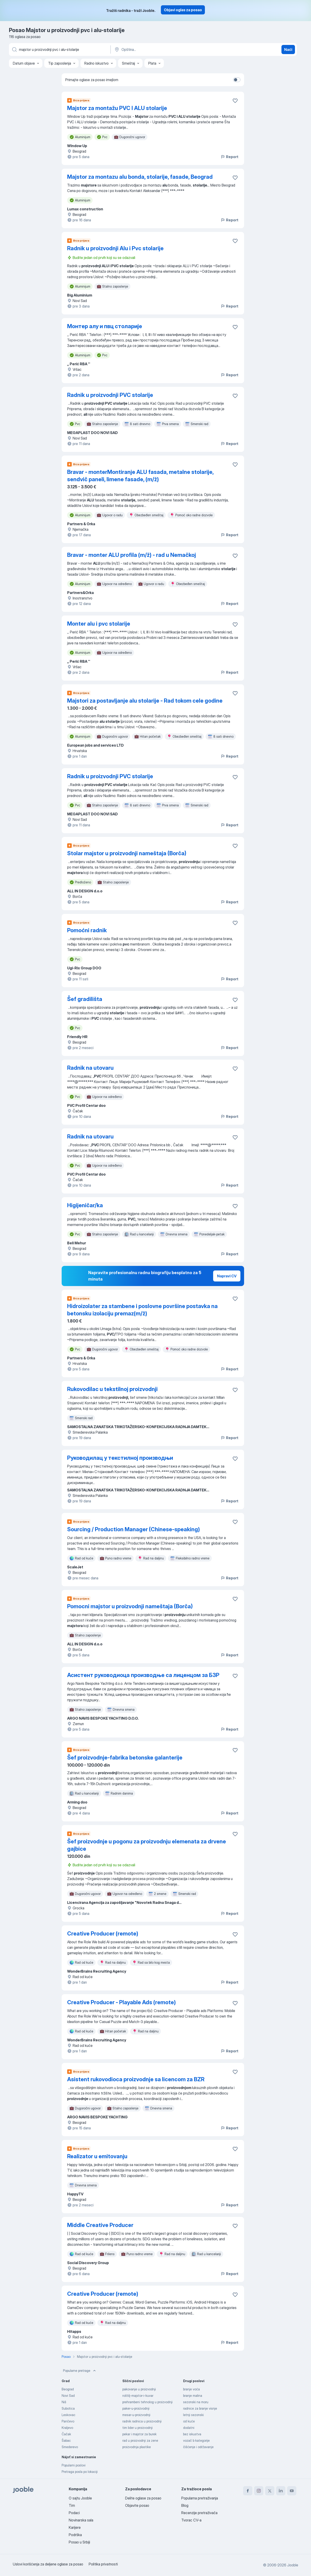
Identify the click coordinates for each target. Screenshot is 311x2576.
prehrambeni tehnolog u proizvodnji (147, 2402)
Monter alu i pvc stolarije (98, 623)
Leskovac (68, 2415)
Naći (288, 49)
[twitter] (269, 2490)
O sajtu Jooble (80, 2498)
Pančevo (68, 2421)
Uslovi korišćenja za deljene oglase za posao (48, 2564)
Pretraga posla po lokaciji (80, 2472)
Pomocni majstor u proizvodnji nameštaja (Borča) (130, 1606)
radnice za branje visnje (200, 2408)
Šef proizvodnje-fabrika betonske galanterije (124, 1757)
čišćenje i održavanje (198, 2447)
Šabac (66, 2440)
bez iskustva (192, 2434)
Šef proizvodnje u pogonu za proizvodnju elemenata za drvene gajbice (146, 1845)
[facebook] (247, 2490)
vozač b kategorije (196, 2440)
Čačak (66, 2434)
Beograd (68, 2389)
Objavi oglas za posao (183, 10)
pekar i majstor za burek (139, 2434)
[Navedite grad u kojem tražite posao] (161, 49)
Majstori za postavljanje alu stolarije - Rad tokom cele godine (145, 700)
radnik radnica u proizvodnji (142, 2421)
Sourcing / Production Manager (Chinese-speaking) (133, 1529)
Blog (184, 2505)
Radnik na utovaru (90, 1067)
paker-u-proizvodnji (135, 2408)
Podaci (74, 2512)
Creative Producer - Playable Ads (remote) (121, 2002)
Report (229, 156)
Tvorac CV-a (191, 2520)
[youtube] (291, 2490)
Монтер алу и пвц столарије (104, 326)
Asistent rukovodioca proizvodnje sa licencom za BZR (135, 2079)
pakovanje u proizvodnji (139, 2389)
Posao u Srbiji (79, 2542)
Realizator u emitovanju (97, 2156)
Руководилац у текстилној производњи (120, 1457)
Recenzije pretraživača (199, 2512)
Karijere (75, 2527)
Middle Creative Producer (100, 2225)
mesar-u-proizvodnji (136, 2415)
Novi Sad (68, 2395)
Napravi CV (227, 1276)
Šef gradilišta (84, 999)
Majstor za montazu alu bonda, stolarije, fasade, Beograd (140, 176)
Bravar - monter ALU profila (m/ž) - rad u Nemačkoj (131, 555)
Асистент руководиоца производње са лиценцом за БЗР (143, 1675)
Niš (64, 2402)
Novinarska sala (81, 2520)
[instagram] (258, 2490)
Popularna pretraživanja (199, 2498)
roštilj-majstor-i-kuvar (137, 2395)
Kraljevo (67, 2428)
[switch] (236, 79)
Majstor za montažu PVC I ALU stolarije (117, 108)
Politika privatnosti (103, 2564)
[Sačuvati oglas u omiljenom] (235, 100)
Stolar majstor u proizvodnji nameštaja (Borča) (126, 853)
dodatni (188, 2428)
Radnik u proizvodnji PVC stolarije (110, 395)
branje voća (191, 2389)
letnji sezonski (193, 2415)
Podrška (75, 2534)
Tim (72, 2505)
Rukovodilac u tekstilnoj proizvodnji (112, 1389)
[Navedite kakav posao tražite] (59, 49)
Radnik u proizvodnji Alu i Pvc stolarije (115, 248)
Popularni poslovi (73, 2465)
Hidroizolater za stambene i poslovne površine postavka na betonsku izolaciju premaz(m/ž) (142, 1310)
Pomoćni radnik (87, 930)
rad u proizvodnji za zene (140, 2440)
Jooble (292, 2565)
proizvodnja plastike (136, 2447)
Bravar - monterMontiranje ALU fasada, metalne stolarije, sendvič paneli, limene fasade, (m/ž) (140, 476)
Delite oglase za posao (143, 2498)
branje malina (192, 2395)
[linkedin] (280, 2490)
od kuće (189, 2421)
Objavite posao (137, 2505)
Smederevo (70, 2447)
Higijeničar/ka (85, 1205)
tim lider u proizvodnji (137, 2428)
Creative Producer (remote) (102, 1933)
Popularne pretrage (80, 2370)
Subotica (68, 2408)
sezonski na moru (195, 2402)
